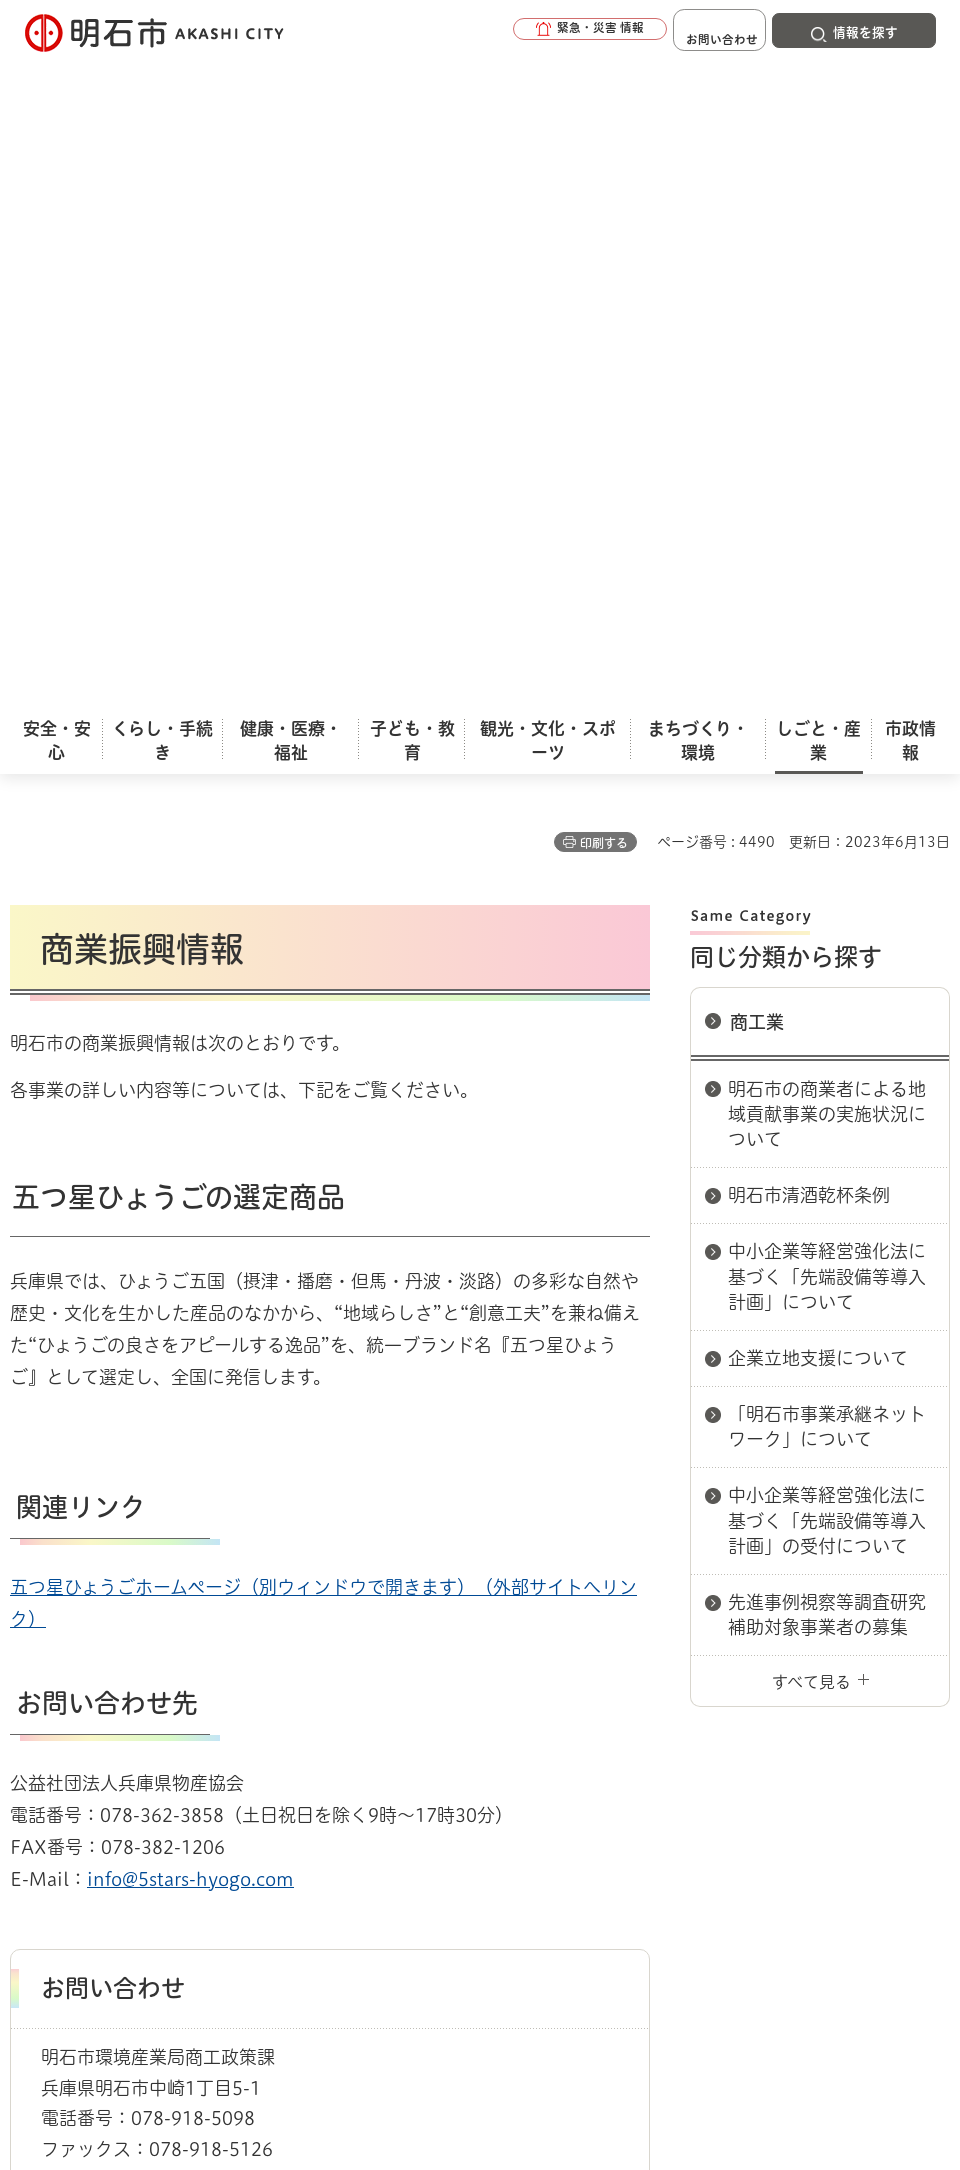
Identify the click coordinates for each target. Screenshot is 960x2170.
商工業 (757, 343)
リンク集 (135, 1756)
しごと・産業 (110, 1653)
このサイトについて (175, 1724)
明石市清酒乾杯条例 (809, 516)
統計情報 (581, 2003)
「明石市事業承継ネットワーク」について (827, 747)
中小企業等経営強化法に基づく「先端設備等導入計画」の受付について (827, 841)
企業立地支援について (818, 679)
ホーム (30, 1653)
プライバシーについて (735, 1724)
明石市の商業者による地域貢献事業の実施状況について (827, 435)
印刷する (604, 164)
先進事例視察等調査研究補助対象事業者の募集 (827, 935)
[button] (540, 32)
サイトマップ (300, 1756)
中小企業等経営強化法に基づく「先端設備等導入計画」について (827, 597)
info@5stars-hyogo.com (190, 1200)
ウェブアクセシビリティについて (451, 1724)
